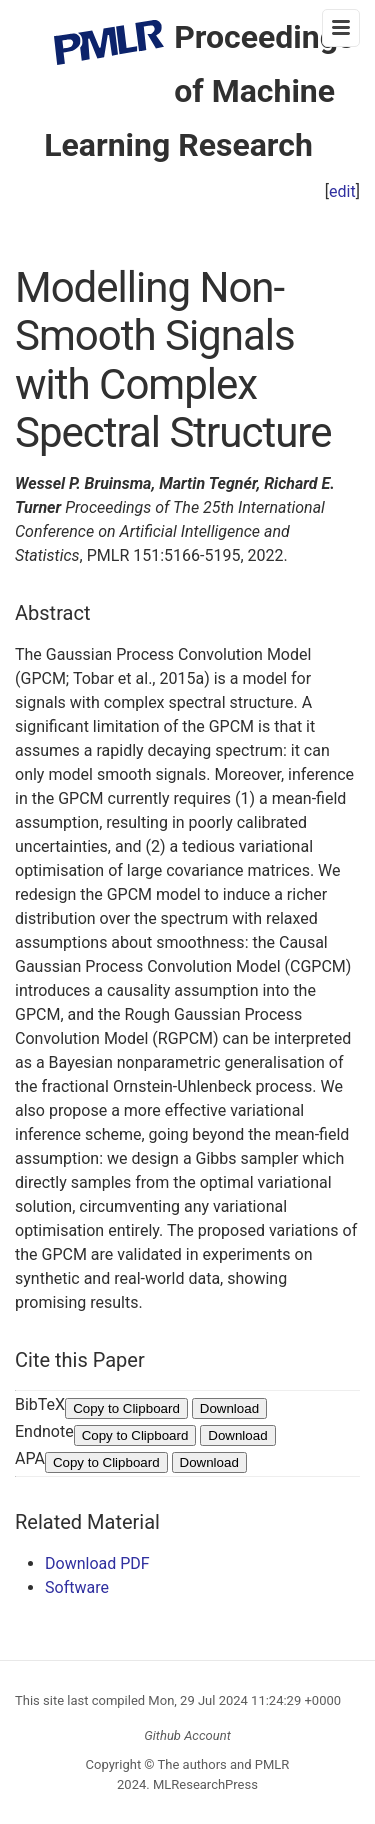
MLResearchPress (204, 1784)
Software (77, 1587)
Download (229, 1408)
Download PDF (97, 1563)
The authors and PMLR (224, 1764)
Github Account (187, 1735)
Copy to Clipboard (126, 1408)
